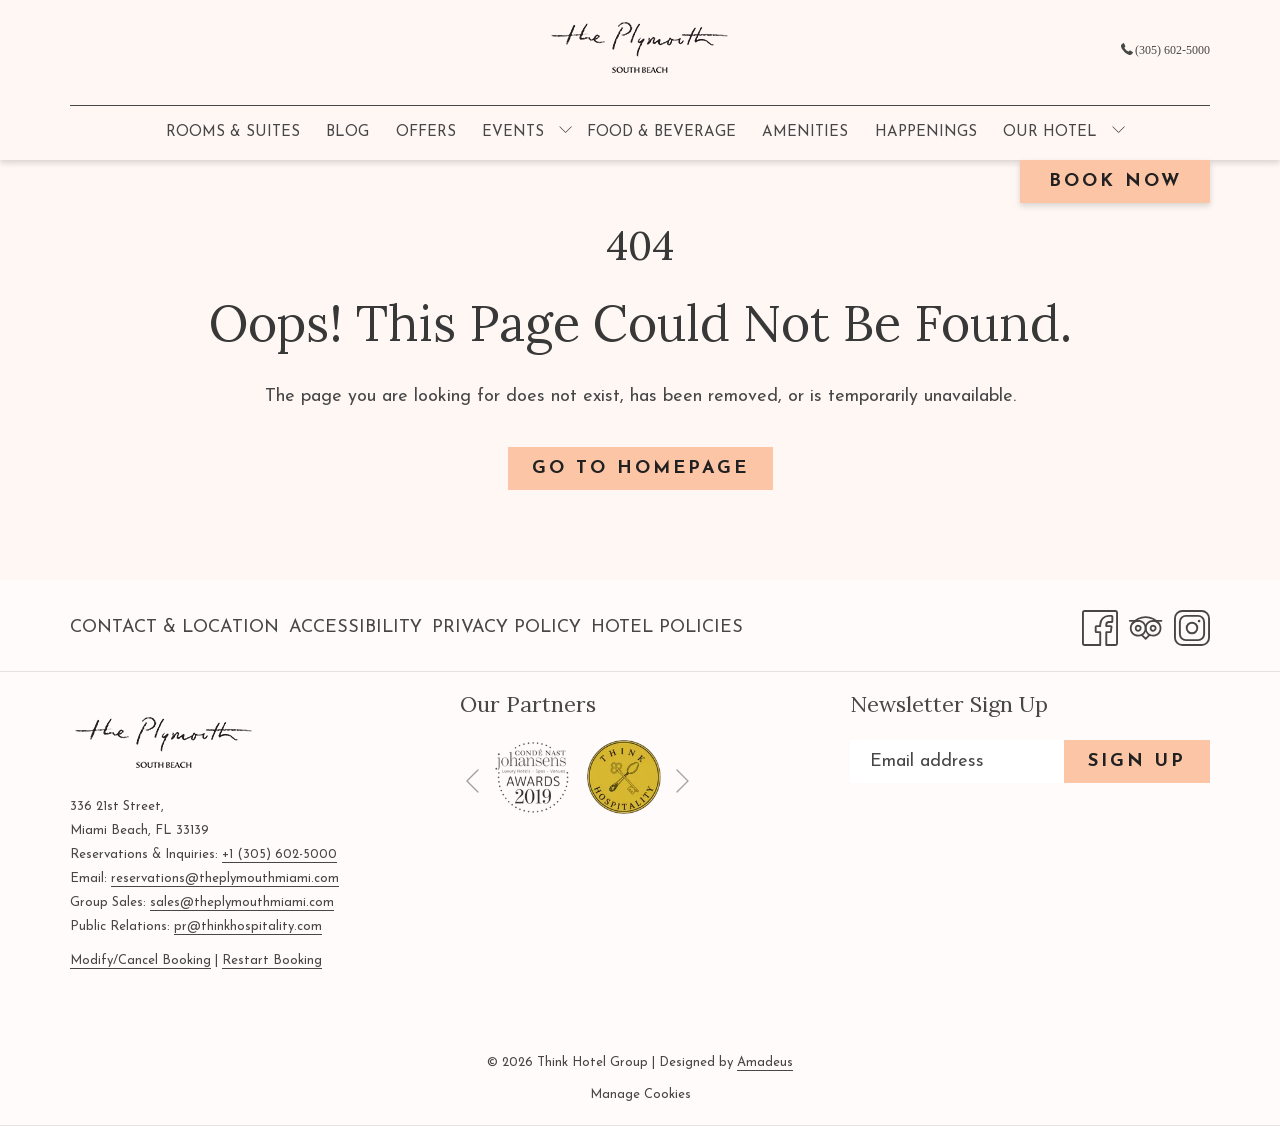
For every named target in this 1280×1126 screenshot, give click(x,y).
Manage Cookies (640, 1094)
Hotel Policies (667, 627)
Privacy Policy (506, 627)
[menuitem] (233, 133)
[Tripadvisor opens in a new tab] (1146, 625)
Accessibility (355, 627)
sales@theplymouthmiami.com (242, 902)
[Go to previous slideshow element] (472, 780)
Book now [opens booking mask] (1115, 181)
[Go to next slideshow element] (682, 780)
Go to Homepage (640, 468)
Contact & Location (174, 627)
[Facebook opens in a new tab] (1100, 625)
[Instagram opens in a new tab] (1192, 625)
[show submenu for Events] (565, 133)
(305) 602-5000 (1165, 50)
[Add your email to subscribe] (957, 761)
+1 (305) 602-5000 (279, 854)
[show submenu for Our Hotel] (1118, 133)
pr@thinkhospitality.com (248, 926)
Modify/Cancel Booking (140, 960)
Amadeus (765, 1062)
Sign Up (1137, 761)
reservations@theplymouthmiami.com (225, 878)
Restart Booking (272, 960)
